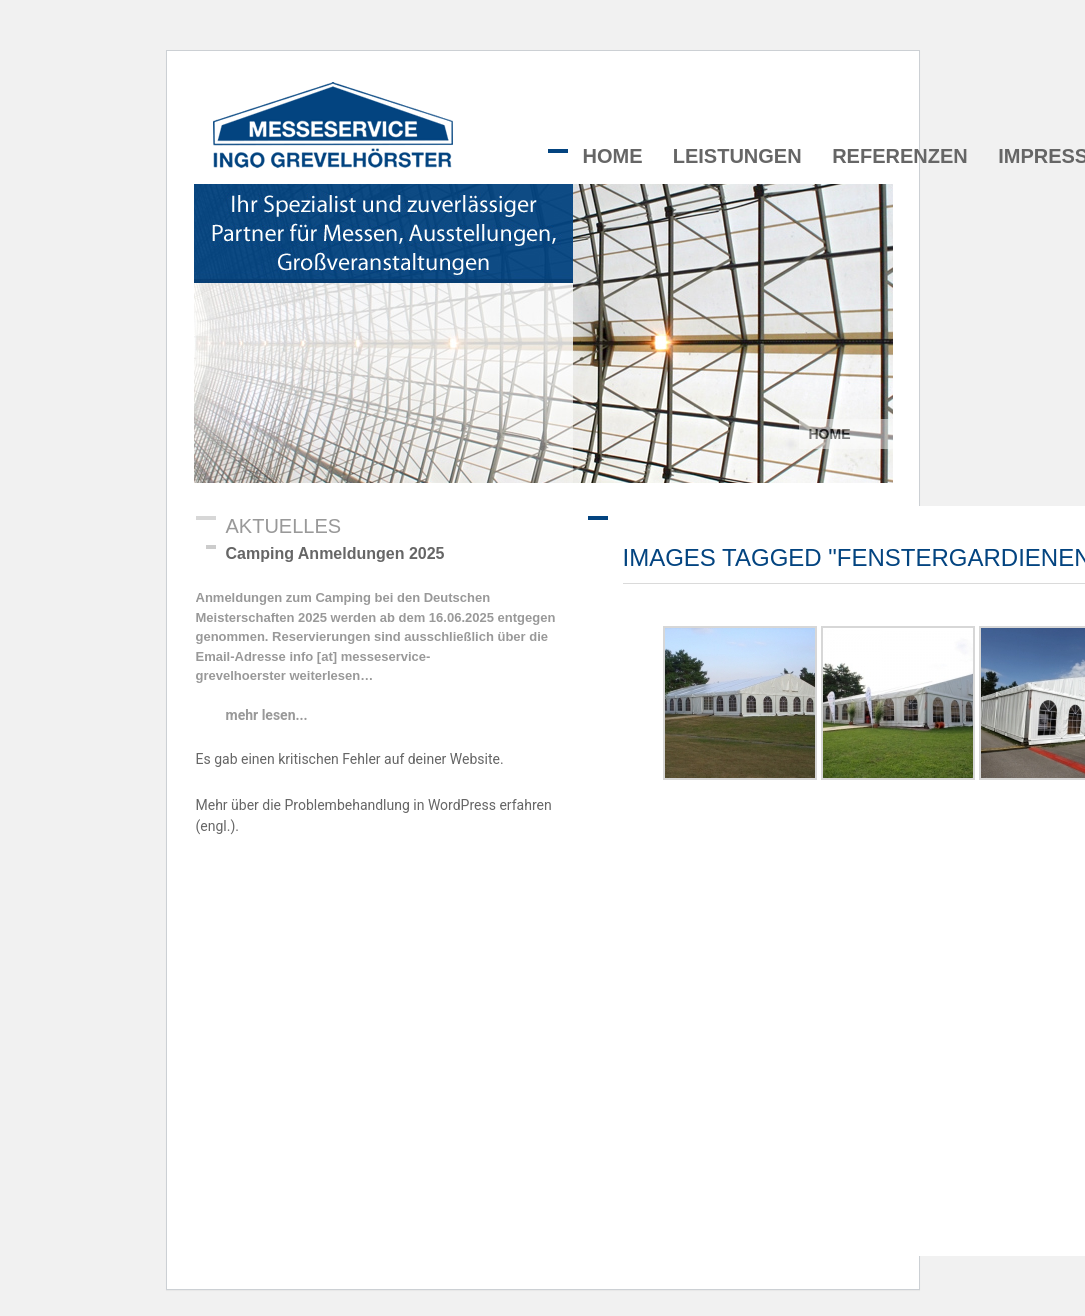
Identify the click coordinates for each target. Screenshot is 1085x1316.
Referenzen (900, 156)
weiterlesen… (329, 675)
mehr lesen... (267, 715)
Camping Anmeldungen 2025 (335, 553)
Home (613, 156)
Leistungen (737, 156)
